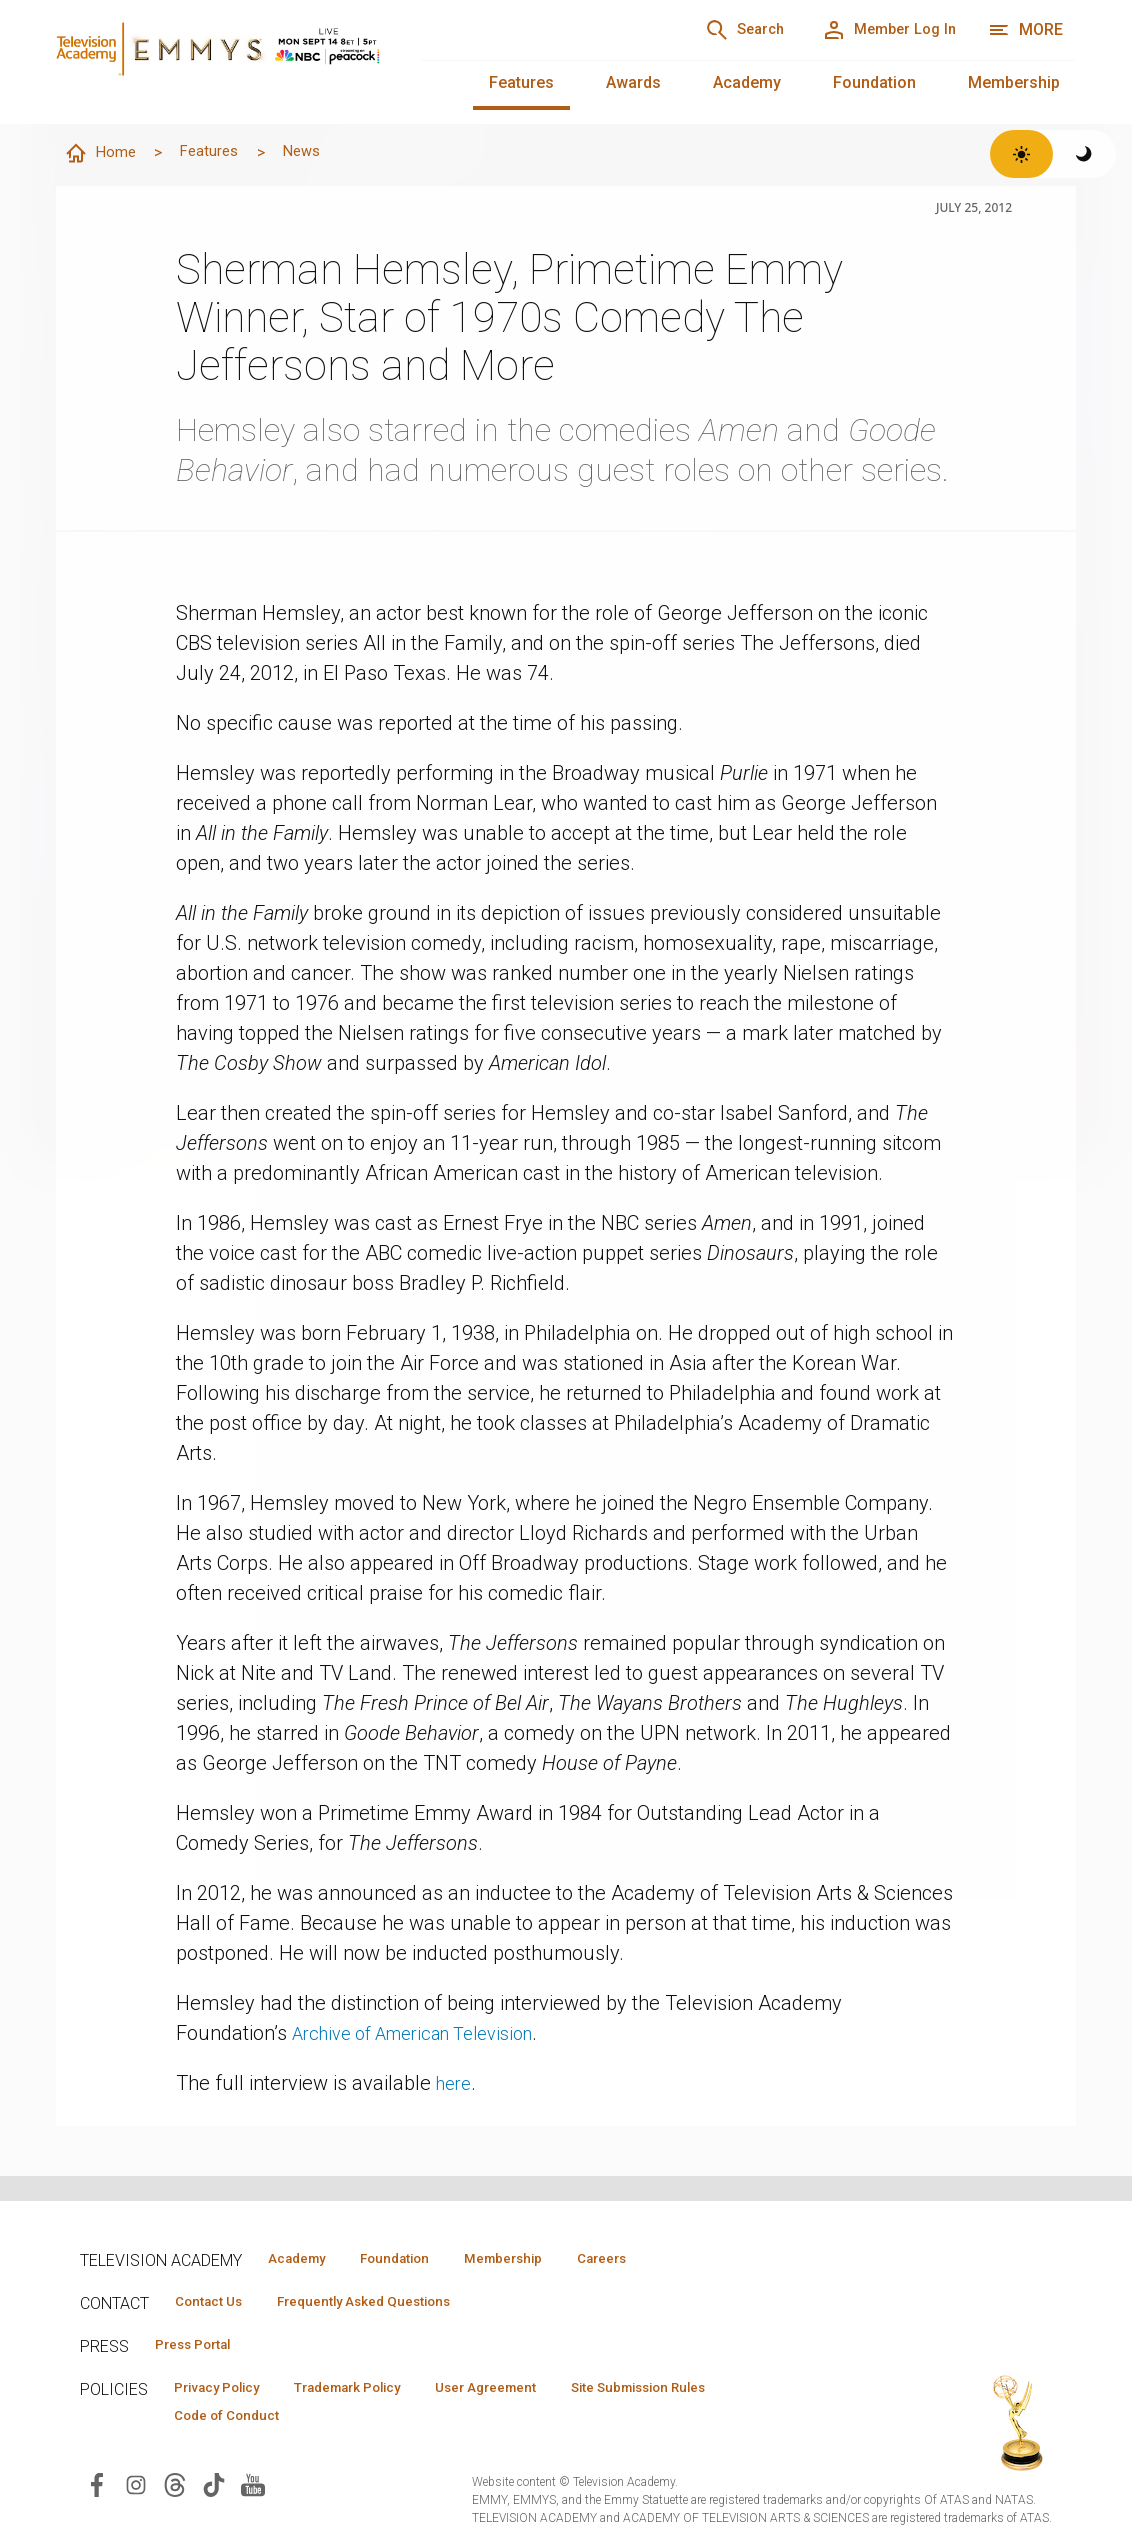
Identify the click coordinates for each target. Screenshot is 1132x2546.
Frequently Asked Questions (390, 2304)
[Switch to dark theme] (1084, 154)
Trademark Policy (378, 2394)
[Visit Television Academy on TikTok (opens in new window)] (214, 2493)
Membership (1014, 82)
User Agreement (537, 2394)
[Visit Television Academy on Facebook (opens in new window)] (97, 2493)
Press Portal (202, 2349)
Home (103, 154)
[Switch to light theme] (1021, 154)
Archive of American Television (428, 2034)
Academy (747, 82)
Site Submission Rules (711, 2394)
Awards (633, 82)
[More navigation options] (1025, 30)
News (318, 152)
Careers (661, 2259)
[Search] (712, 30)
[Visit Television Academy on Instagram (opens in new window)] (136, 2493)
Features (521, 82)
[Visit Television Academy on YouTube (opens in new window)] (253, 2493)
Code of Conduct (235, 2423)
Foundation (874, 82)
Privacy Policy (226, 2394)
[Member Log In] (877, 30)
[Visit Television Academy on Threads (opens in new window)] (175, 2493)
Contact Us (216, 2304)
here (456, 2084)
